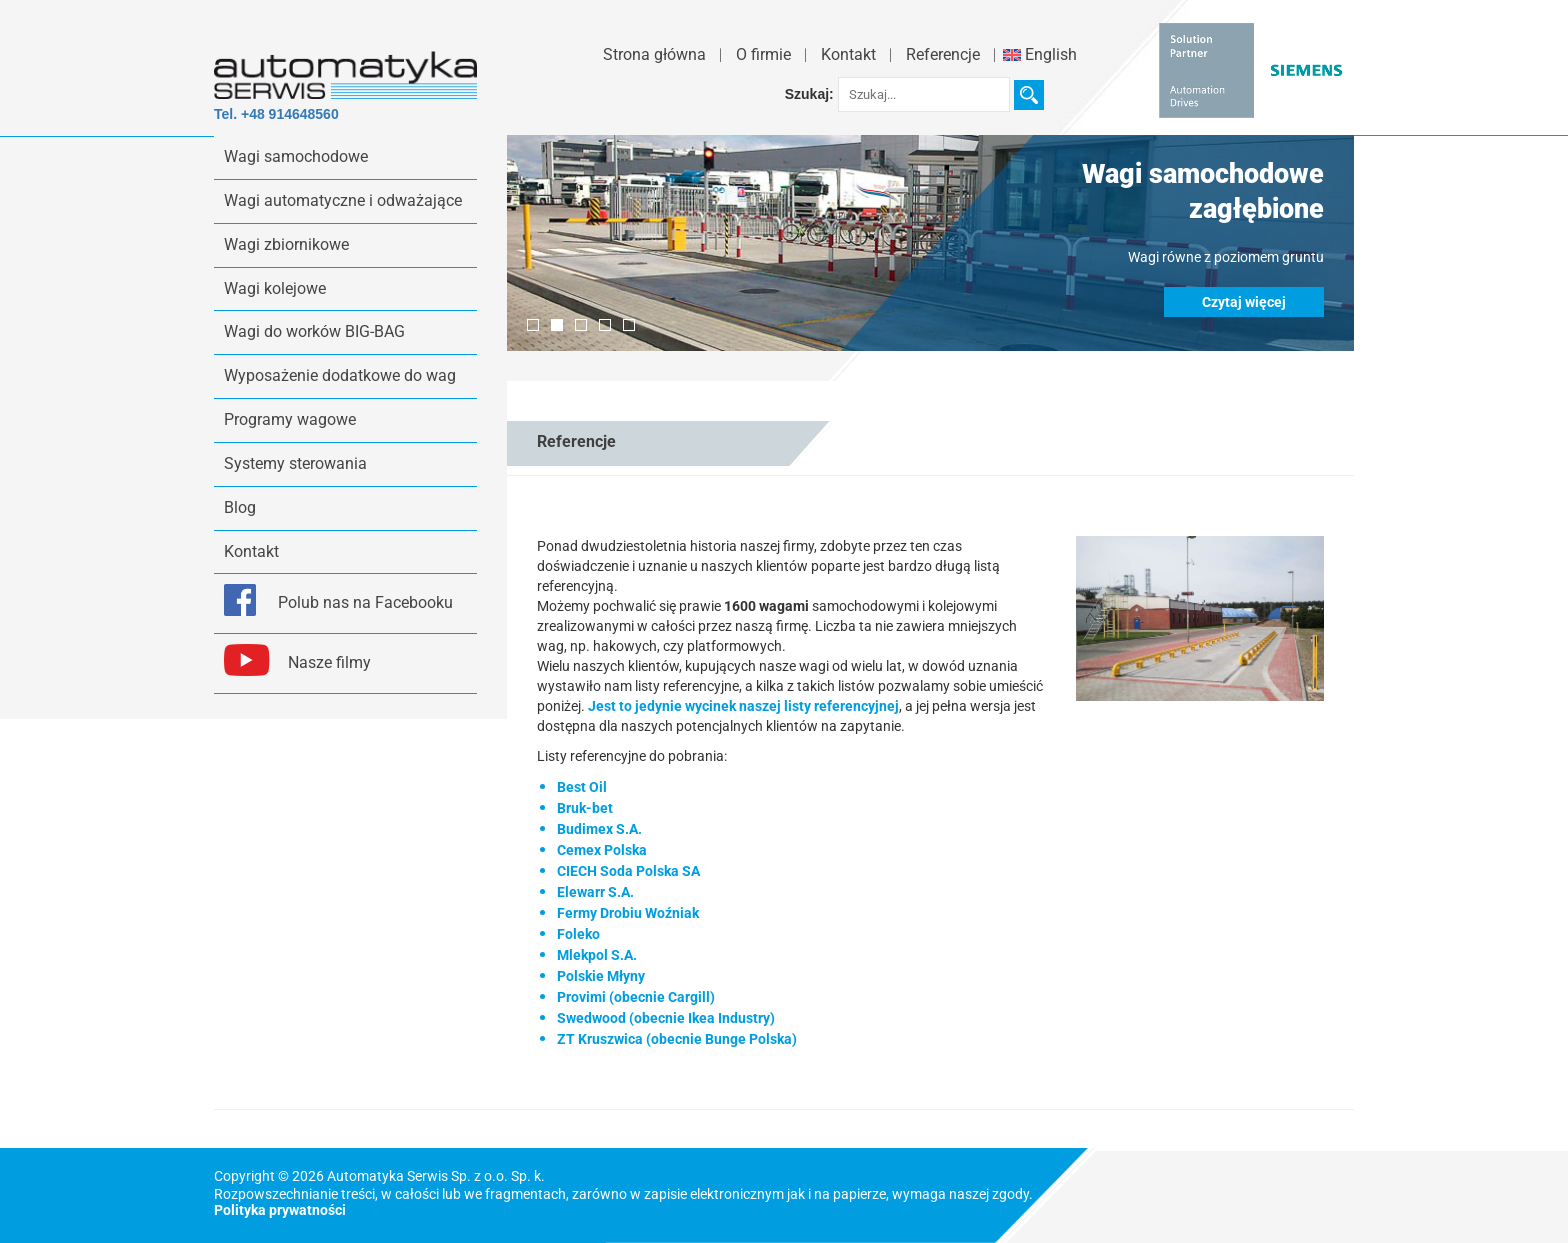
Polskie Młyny (601, 976)
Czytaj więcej (1244, 302)
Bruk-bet (585, 808)
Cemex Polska (602, 850)
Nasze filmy (329, 662)
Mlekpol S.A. (597, 955)
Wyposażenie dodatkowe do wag (340, 375)
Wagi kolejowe (275, 288)
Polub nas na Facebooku (365, 602)
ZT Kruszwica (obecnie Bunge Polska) (677, 1039)
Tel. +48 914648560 (276, 114)
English (1040, 54)
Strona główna (654, 54)
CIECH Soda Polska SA (628, 871)
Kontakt (848, 54)
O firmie (763, 54)
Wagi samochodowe (296, 156)
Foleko (578, 934)
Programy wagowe (290, 419)
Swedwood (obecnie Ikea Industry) (666, 1018)
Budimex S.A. (599, 829)
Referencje (943, 54)
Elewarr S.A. (595, 892)
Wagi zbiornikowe (286, 244)
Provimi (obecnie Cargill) (636, 997)
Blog (240, 507)
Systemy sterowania (295, 463)
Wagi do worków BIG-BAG (314, 331)
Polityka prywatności (280, 1210)
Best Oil (582, 787)
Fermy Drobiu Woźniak (628, 913)
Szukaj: (809, 94)
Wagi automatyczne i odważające (343, 200)
